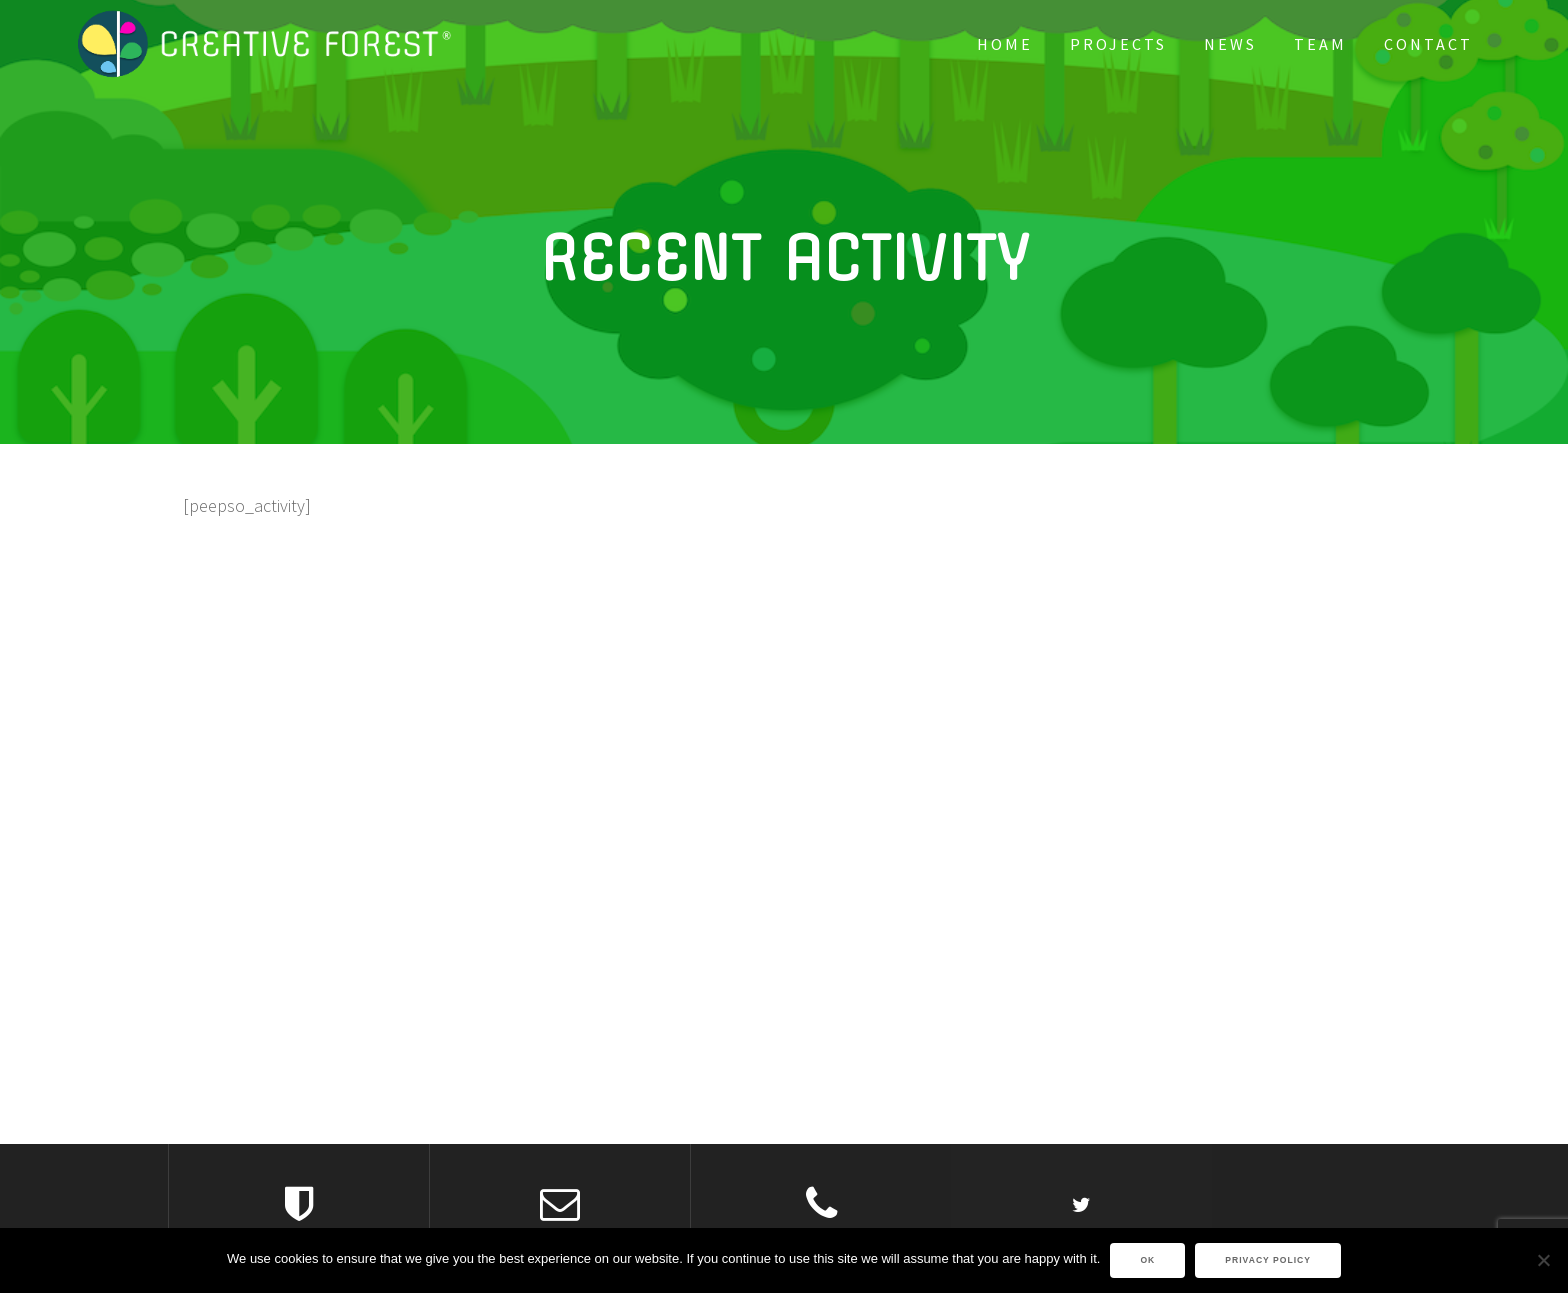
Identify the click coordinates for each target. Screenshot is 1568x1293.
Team (1320, 44)
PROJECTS (1118, 44)
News (1230, 44)
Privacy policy (1268, 1260)
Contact (1428, 44)
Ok (1147, 1260)
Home (1005, 44)
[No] (1543, 1260)
